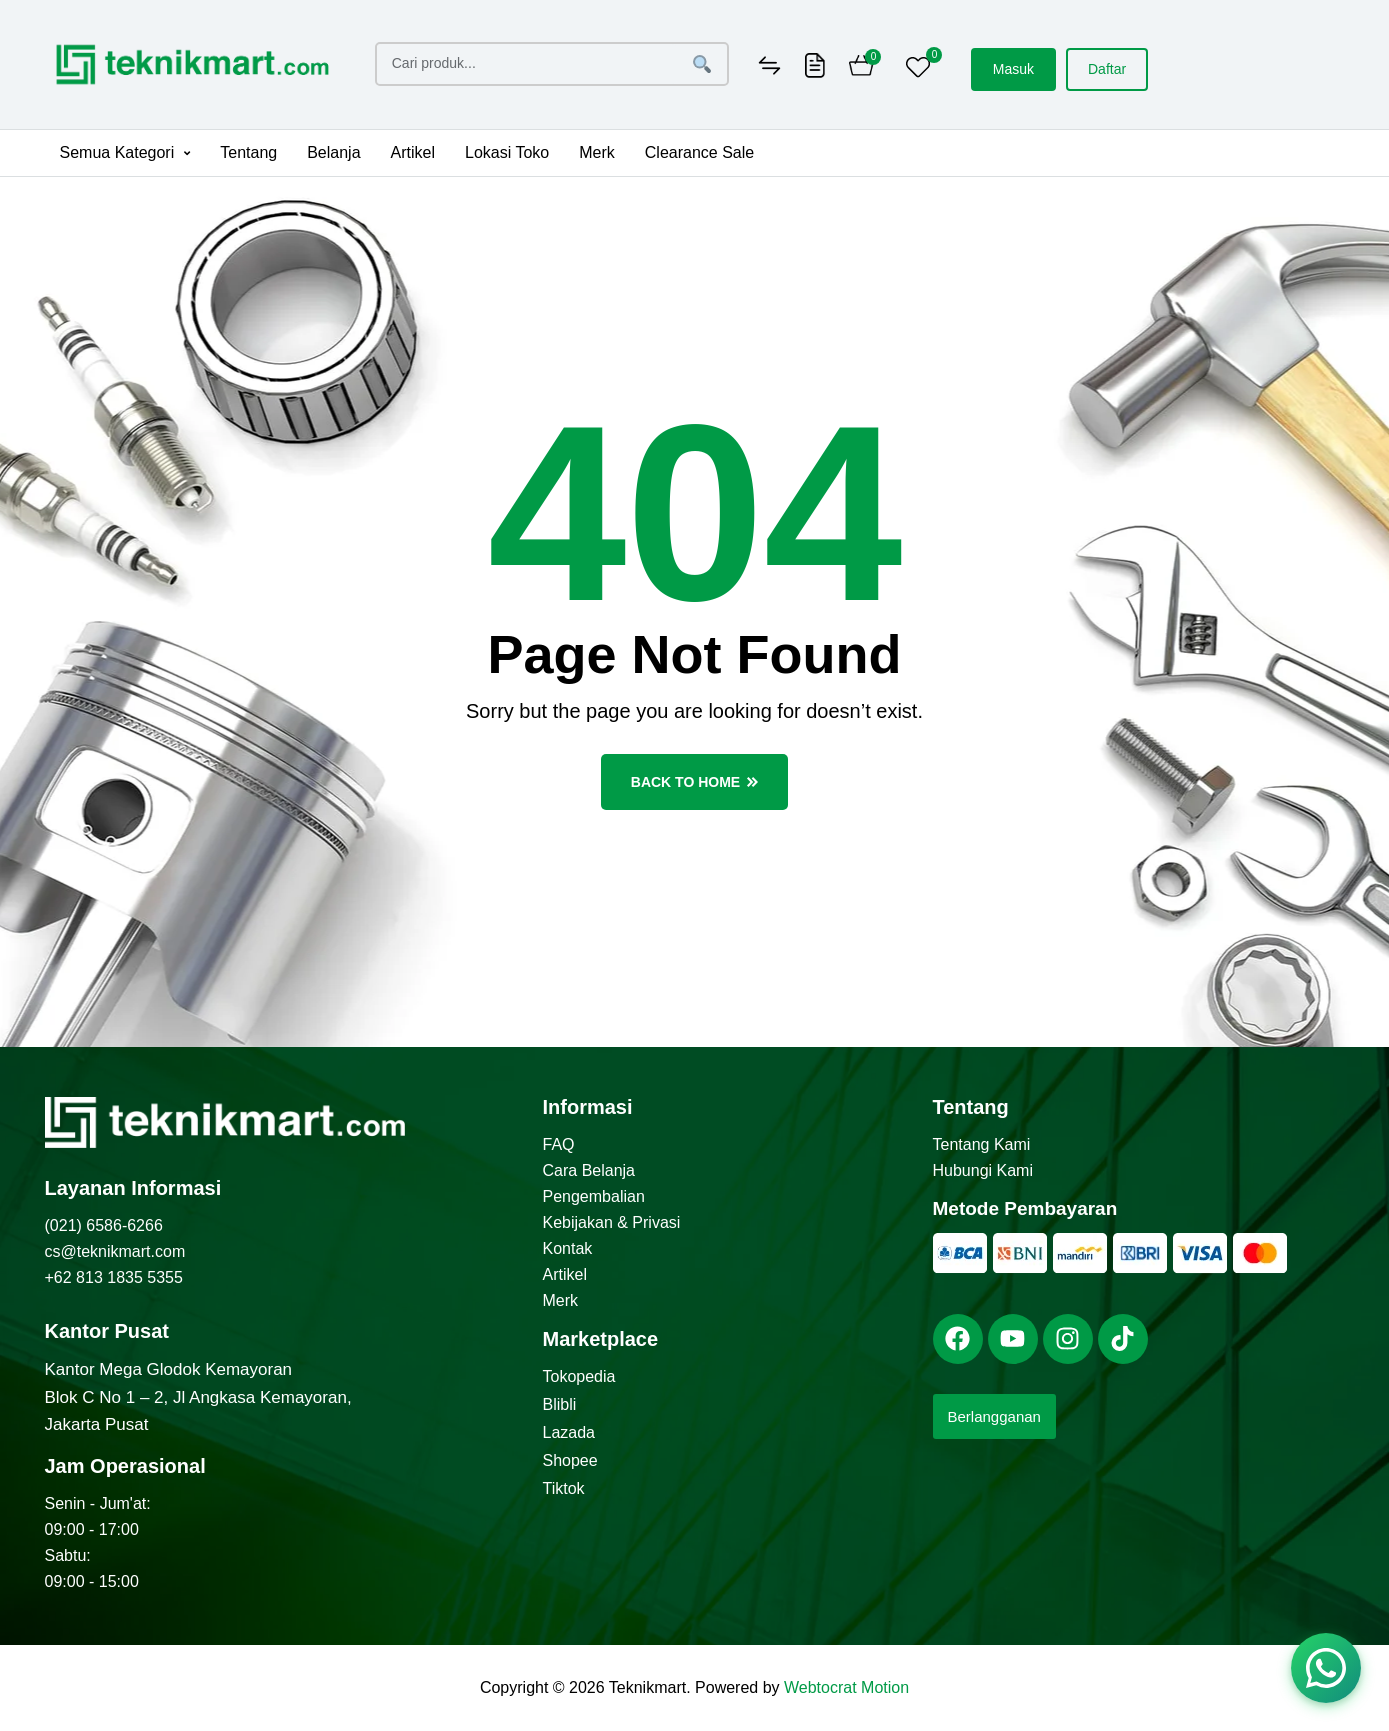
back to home (694, 782)
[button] (125, 153)
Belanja (333, 152)
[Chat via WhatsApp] (1326, 1668)
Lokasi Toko (507, 152)
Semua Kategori (125, 152)
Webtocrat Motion (846, 1687)
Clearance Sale (699, 152)
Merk (597, 152)
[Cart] (861, 68)
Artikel (413, 152)
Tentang (248, 152)
